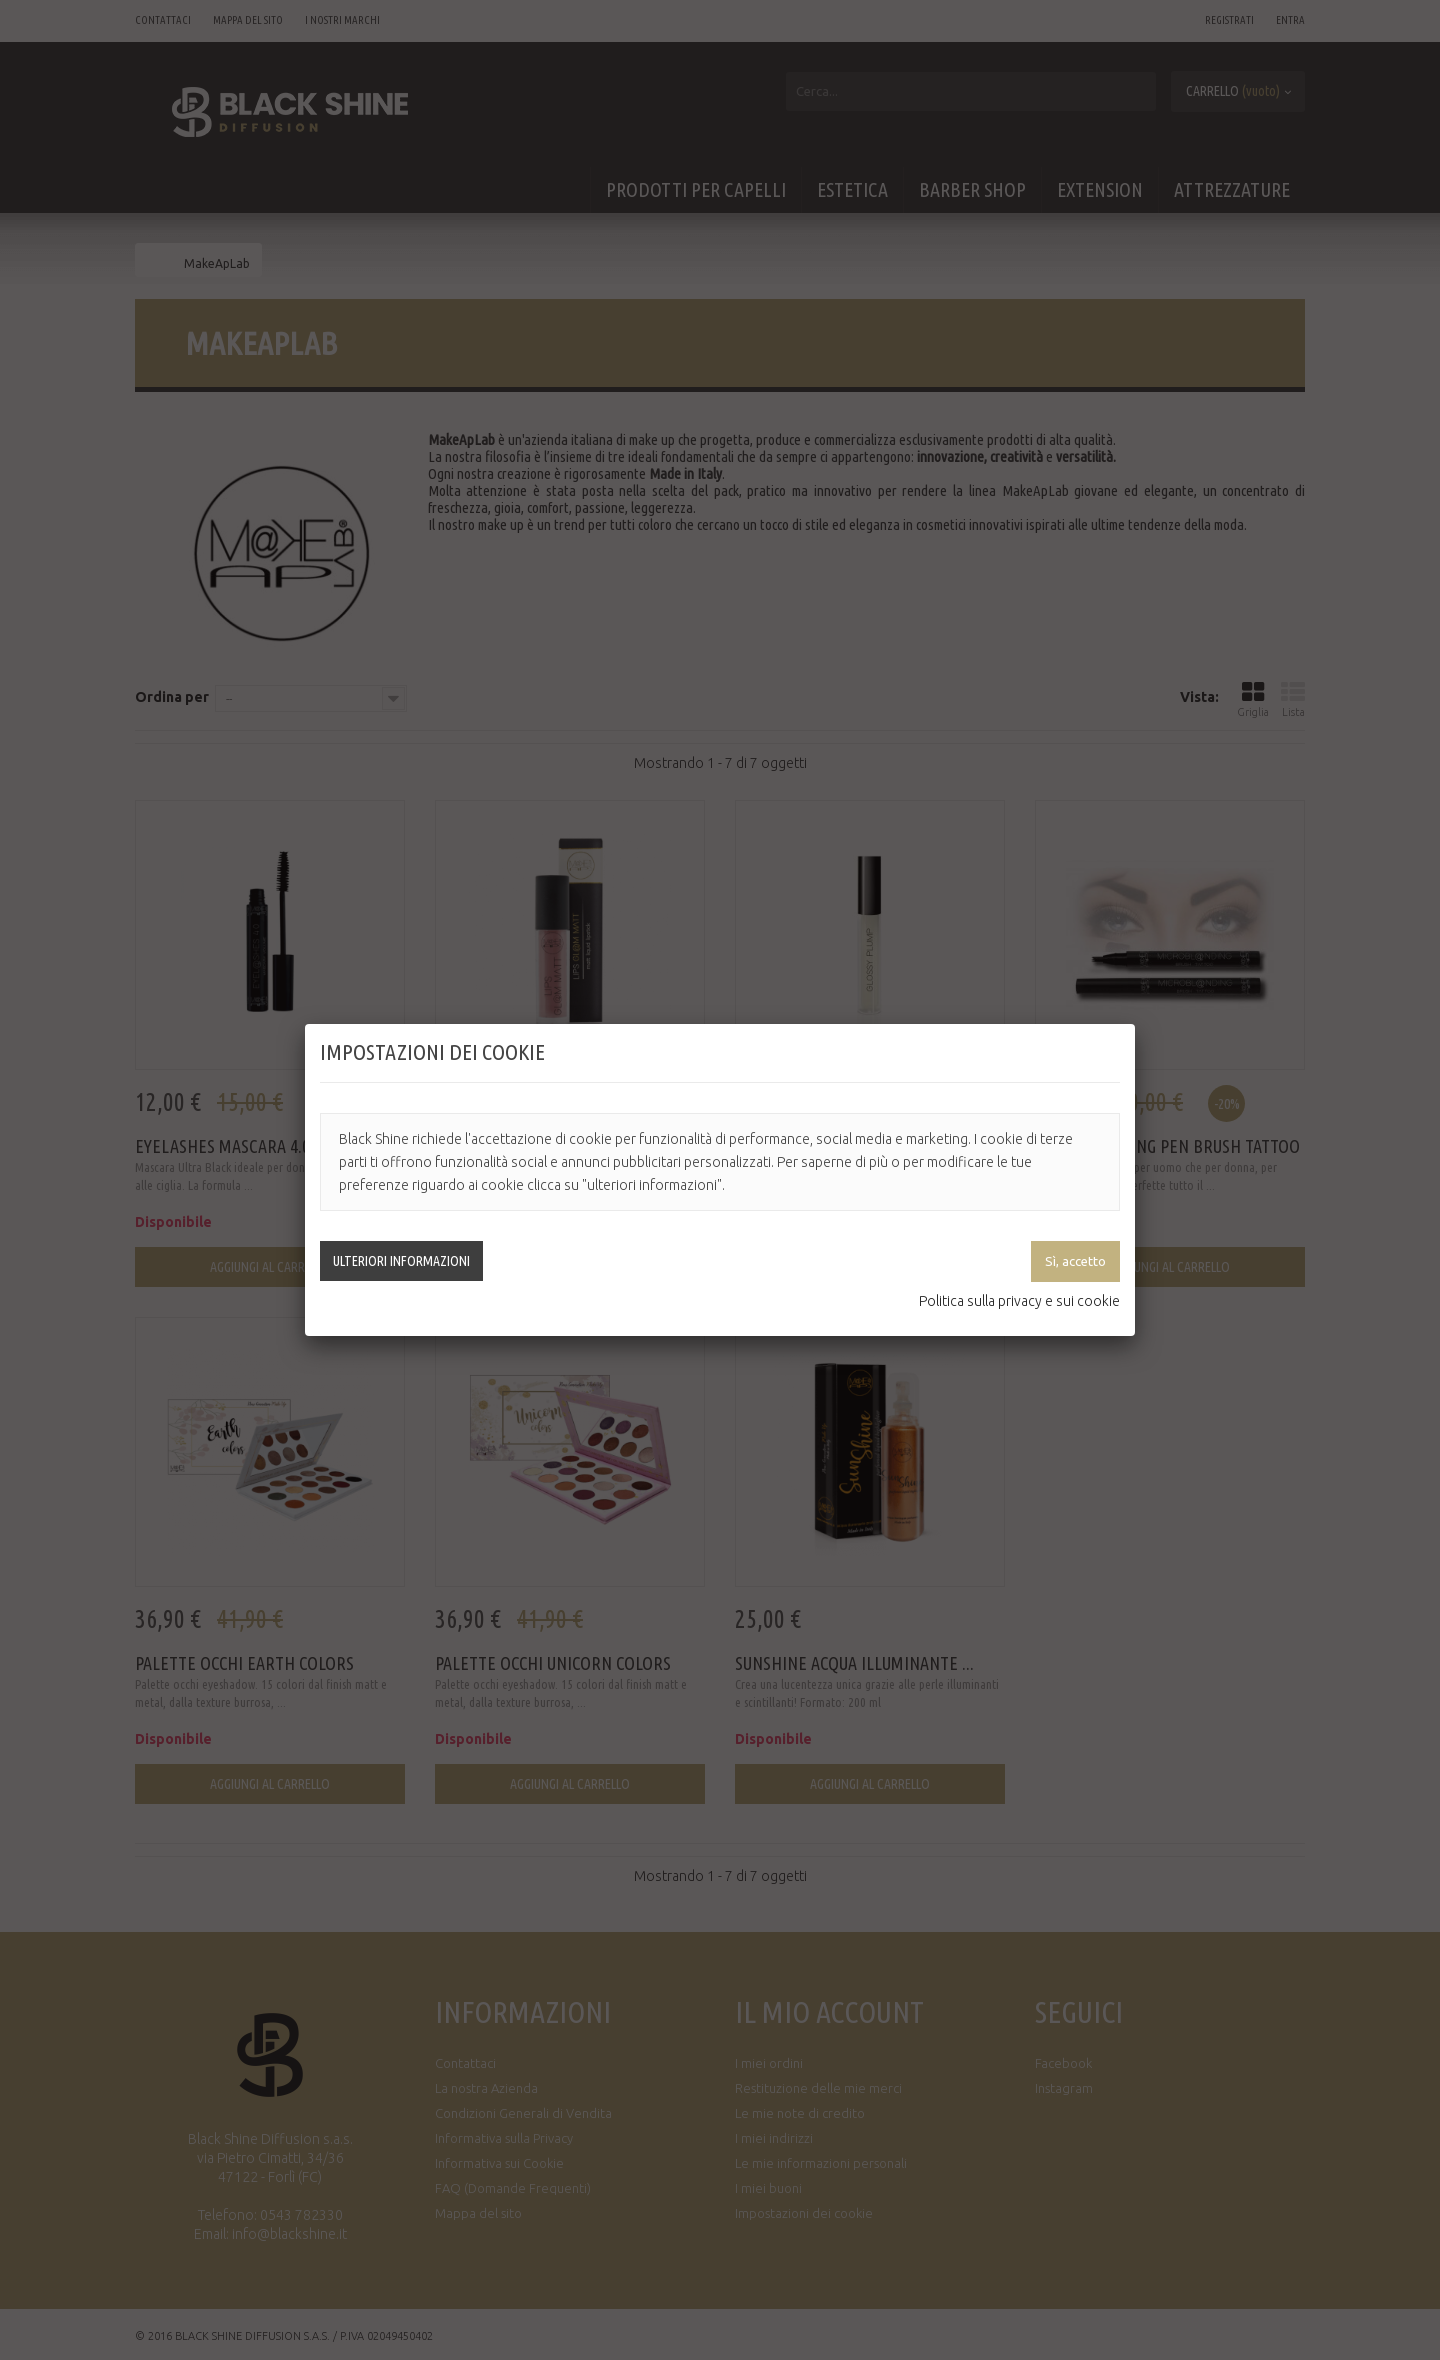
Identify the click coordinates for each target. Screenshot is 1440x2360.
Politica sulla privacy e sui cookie (1019, 1301)
